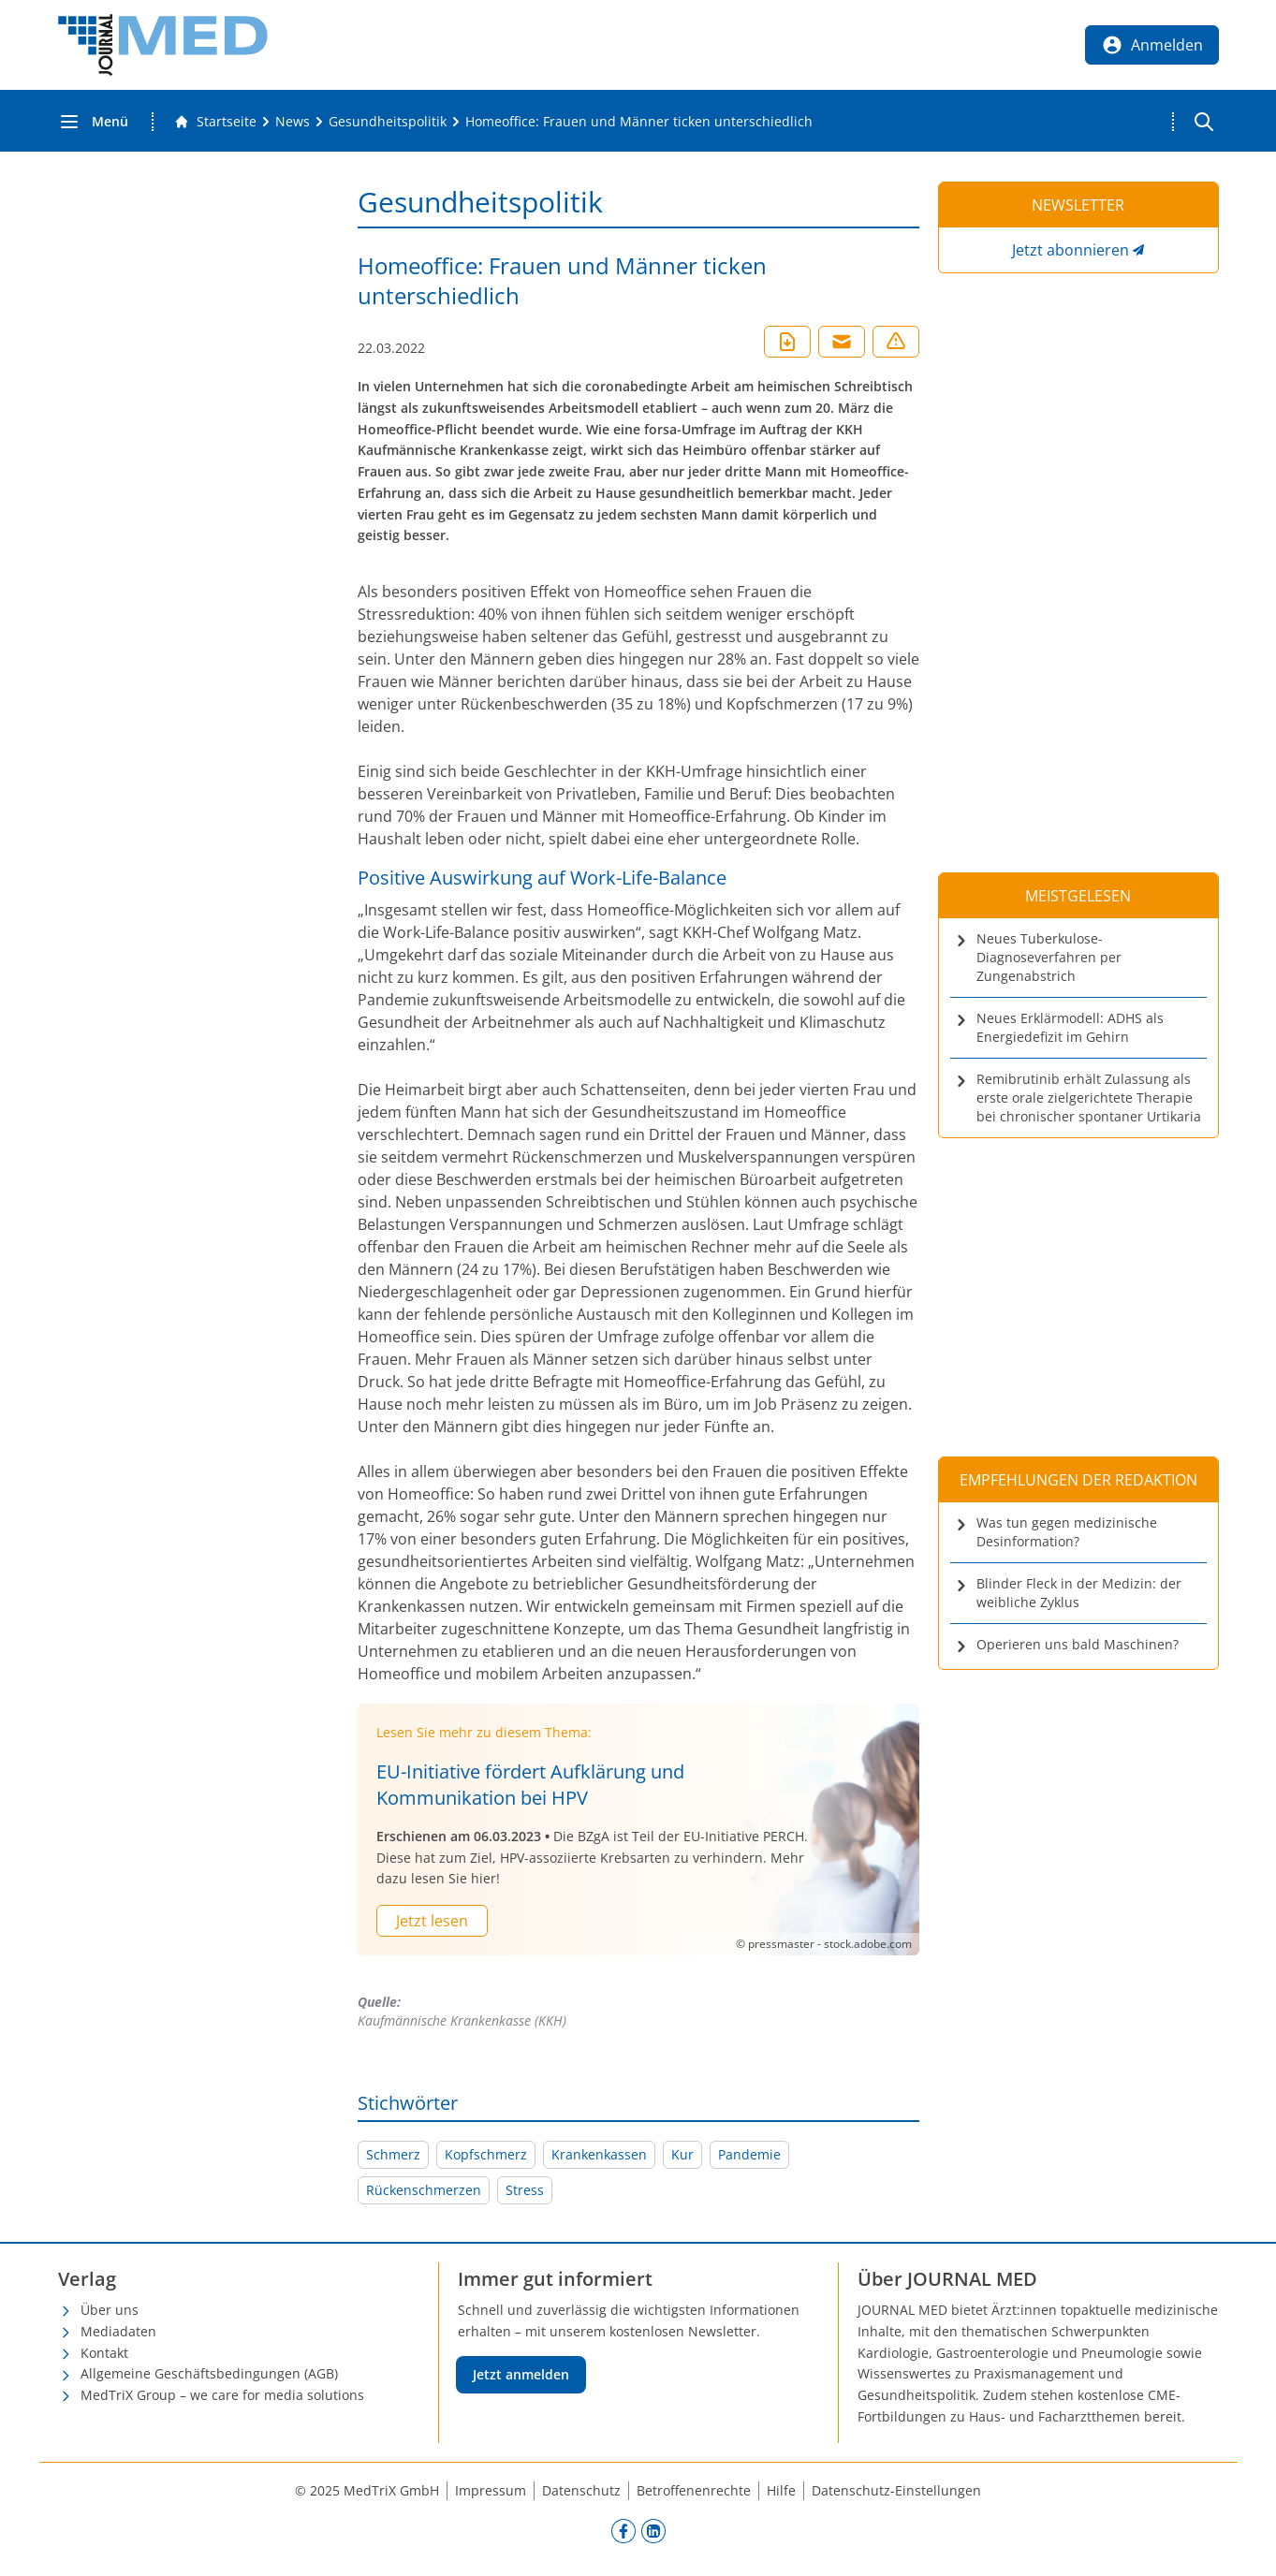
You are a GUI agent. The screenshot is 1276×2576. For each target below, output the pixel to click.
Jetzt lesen (432, 1920)
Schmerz (393, 2154)
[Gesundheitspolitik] (388, 121)
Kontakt (104, 2353)
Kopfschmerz (486, 2154)
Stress (525, 2190)
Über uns (110, 2310)
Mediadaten (118, 2331)
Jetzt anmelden (521, 2374)
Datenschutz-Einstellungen (896, 2490)
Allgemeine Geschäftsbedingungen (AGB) (209, 2373)
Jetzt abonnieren (1070, 250)
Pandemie (749, 2154)
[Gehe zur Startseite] (215, 121)
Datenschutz (581, 2490)
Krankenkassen (599, 2154)
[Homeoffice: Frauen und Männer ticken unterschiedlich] (639, 121)
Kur (682, 2154)
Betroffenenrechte (694, 2490)
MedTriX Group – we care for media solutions (222, 2395)
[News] (292, 121)
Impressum (490, 2490)
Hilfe (781, 2490)
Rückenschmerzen (423, 2190)
